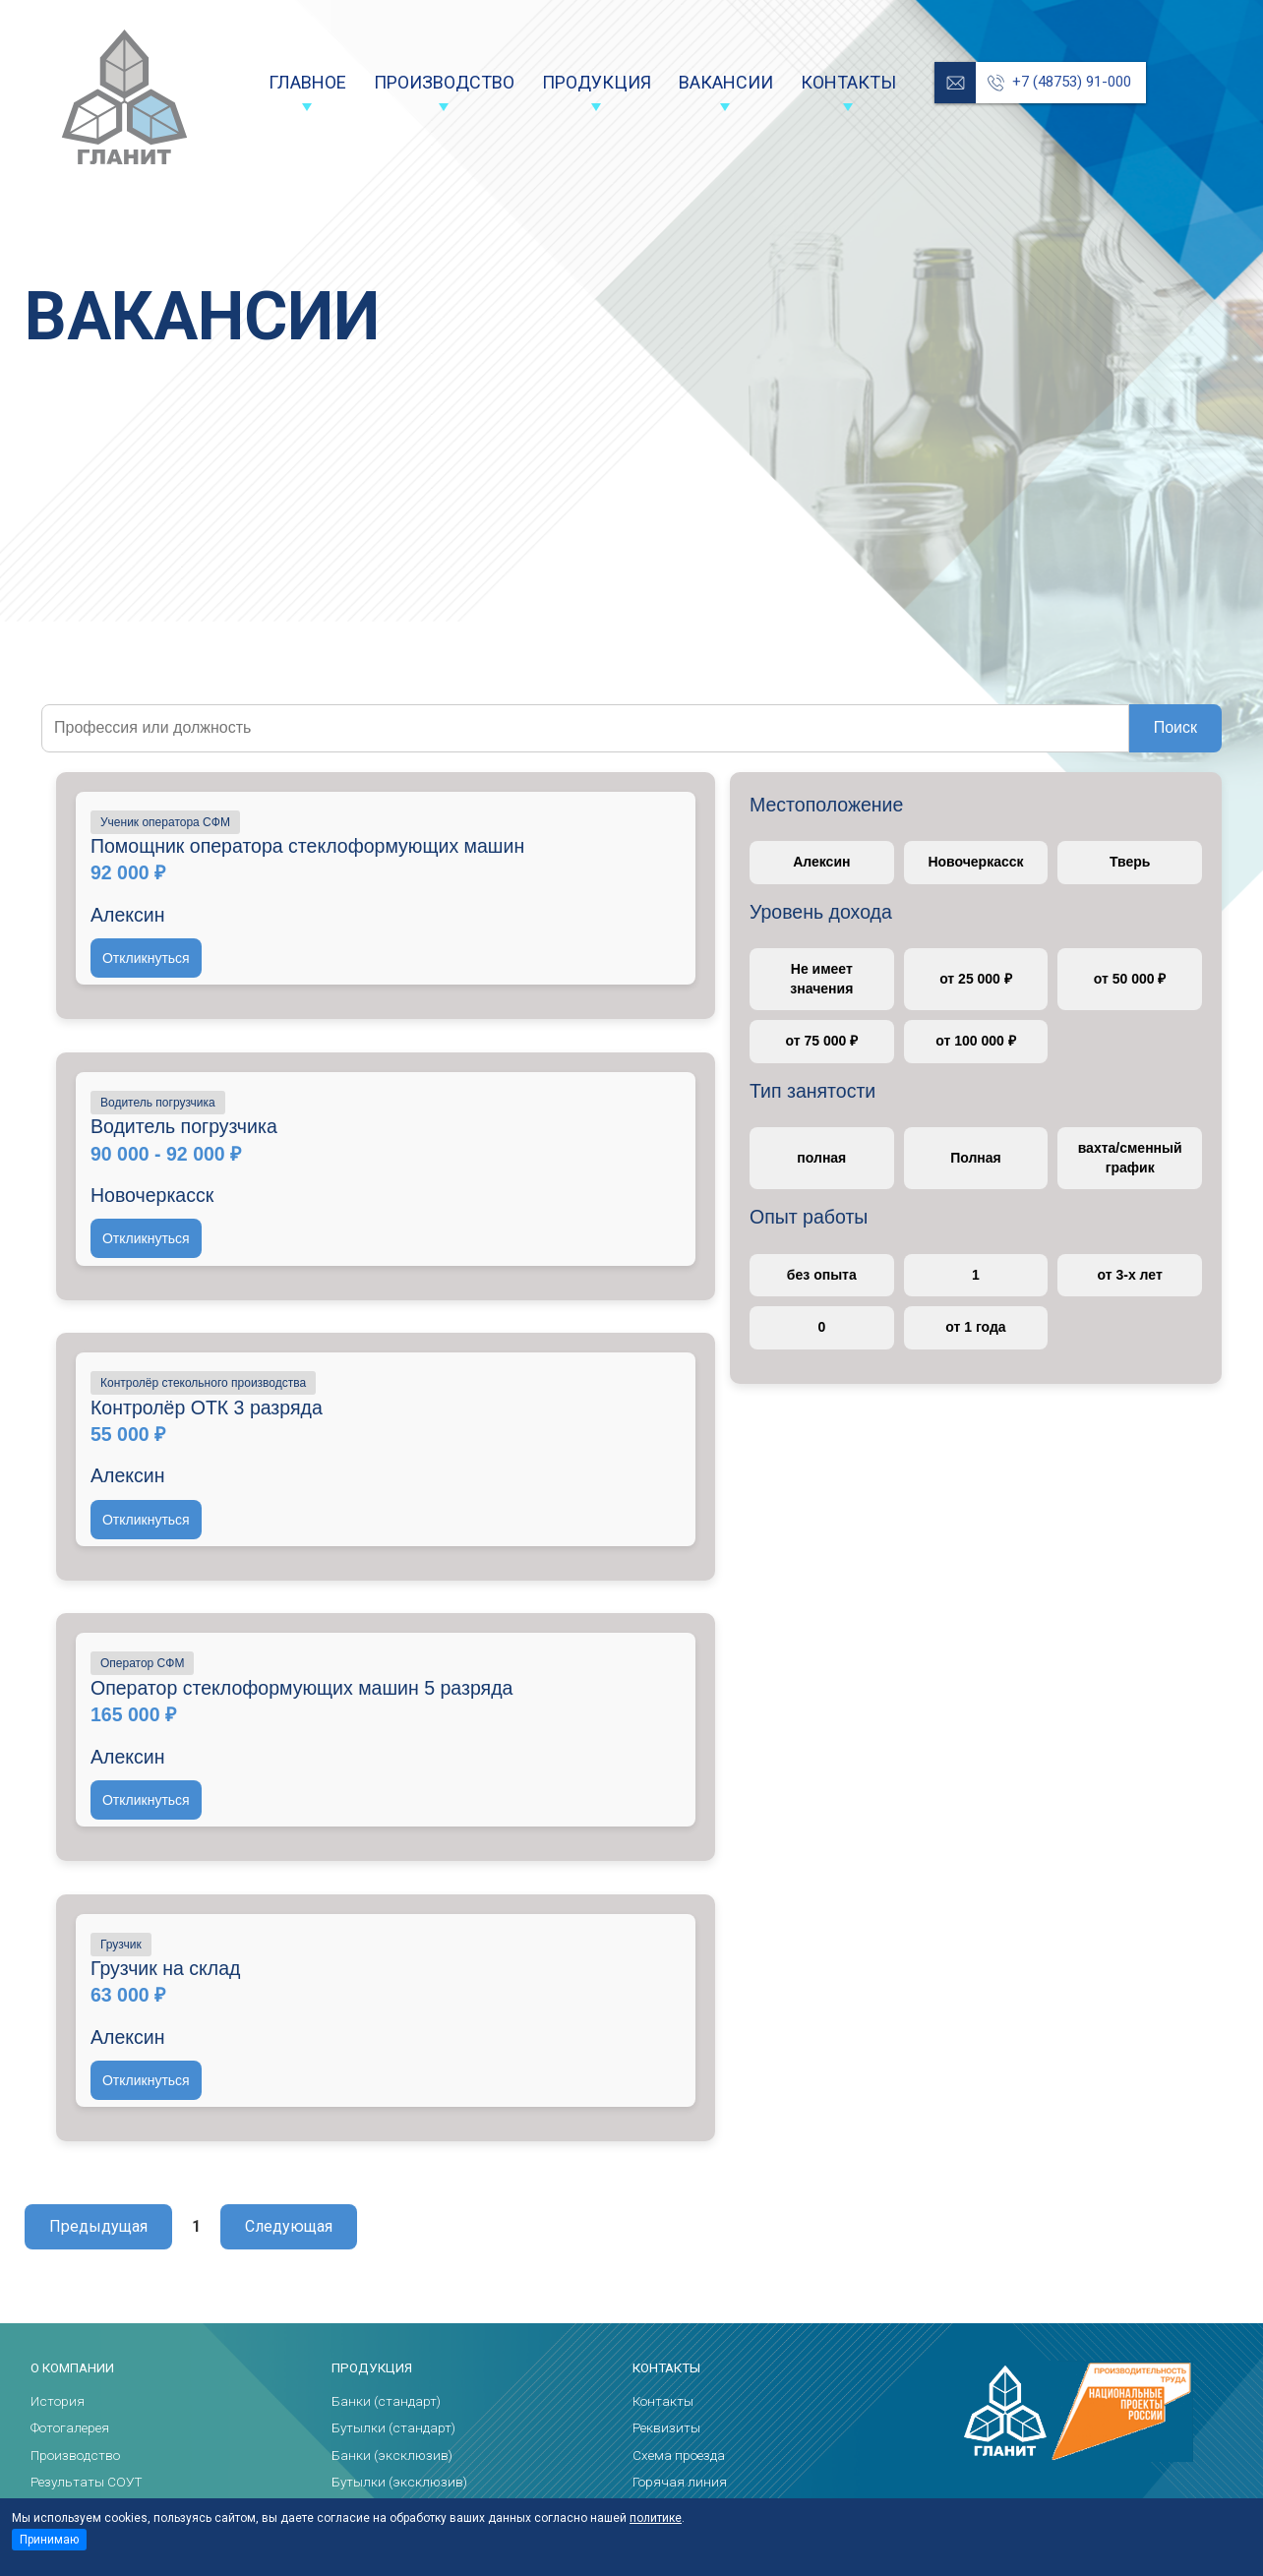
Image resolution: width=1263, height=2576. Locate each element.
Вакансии (726, 82)
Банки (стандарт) (386, 2401)
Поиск (1175, 727)
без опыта (822, 1275)
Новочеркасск (975, 861)
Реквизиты (666, 2427)
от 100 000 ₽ (975, 1040)
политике (656, 2518)
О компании (72, 2368)
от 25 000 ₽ (975, 979)
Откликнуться (146, 958)
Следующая (288, 2226)
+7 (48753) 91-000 (1071, 81)
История (57, 2401)
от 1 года (975, 1327)
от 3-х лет (1130, 1275)
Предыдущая (98, 2226)
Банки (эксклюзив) (391, 2455)
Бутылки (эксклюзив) (399, 2481)
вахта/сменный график (1130, 1157)
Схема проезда (678, 2455)
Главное (307, 82)
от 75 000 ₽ (821, 1040)
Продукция (596, 82)
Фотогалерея (69, 2427)
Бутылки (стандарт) (393, 2427)
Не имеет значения (821, 978)
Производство (444, 82)
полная (821, 1158)
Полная (975, 1158)
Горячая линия (679, 2481)
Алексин (821, 861)
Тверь (1130, 861)
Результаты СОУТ (86, 2481)
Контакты (848, 82)
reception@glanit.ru (955, 82)
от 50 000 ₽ (1130, 979)
